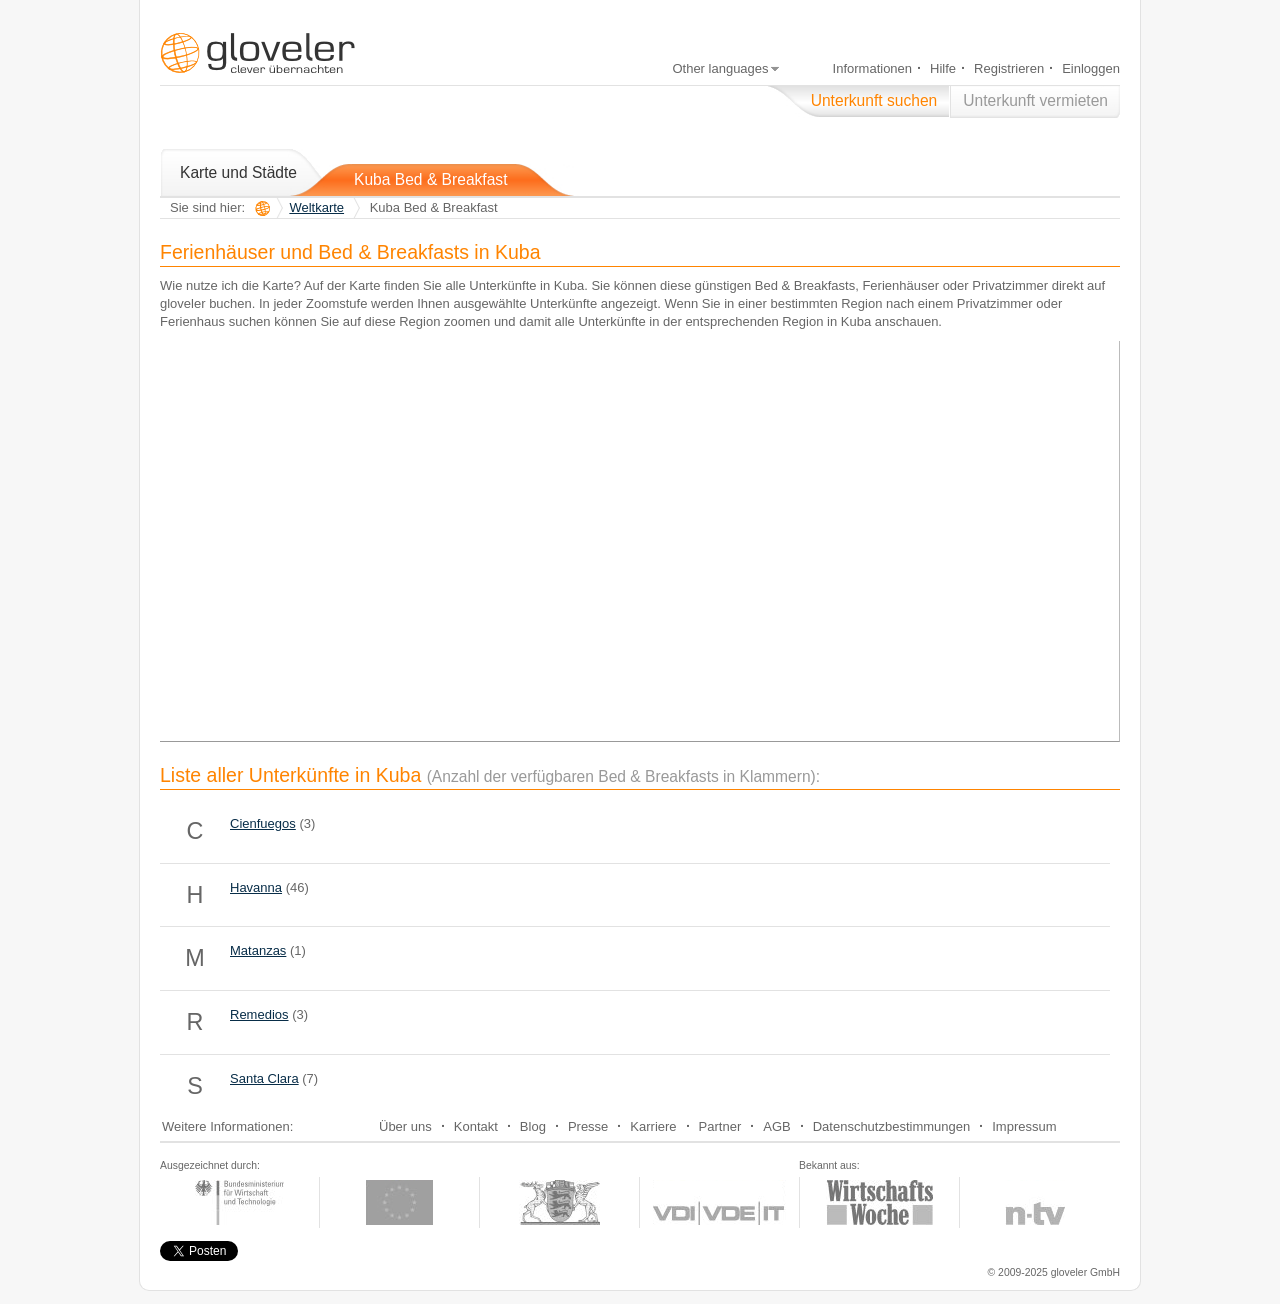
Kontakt (476, 1126)
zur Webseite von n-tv (1036, 1202)
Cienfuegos (263, 823)
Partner (720, 1126)
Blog (533, 1126)
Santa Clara (264, 1078)
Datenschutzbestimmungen (892, 1126)
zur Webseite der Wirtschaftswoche (879, 1202)
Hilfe (943, 68)
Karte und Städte (238, 172)
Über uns (405, 1126)
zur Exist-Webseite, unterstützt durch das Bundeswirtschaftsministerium (239, 1202)
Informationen (873, 68)
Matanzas (258, 950)
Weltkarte (316, 207)
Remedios (259, 1014)
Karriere (653, 1126)
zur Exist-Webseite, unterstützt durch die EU (399, 1202)
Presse (588, 1126)
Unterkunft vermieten (1035, 100)
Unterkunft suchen (874, 100)
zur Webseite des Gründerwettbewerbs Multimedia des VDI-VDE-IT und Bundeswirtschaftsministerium (719, 1202)
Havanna (256, 887)
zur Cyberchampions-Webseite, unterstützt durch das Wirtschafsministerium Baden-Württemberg (559, 1202)
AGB (776, 1126)
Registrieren (1009, 68)
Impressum (1024, 1126)
